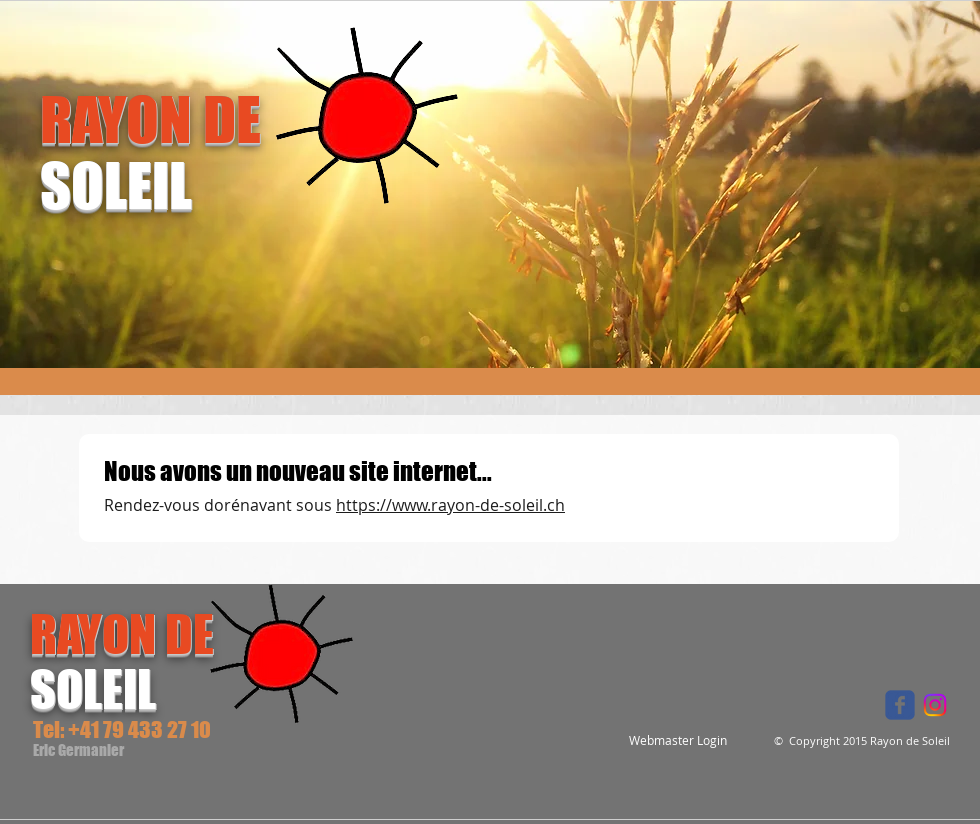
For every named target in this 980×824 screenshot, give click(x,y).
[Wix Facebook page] (900, 705)
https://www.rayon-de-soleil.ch (450, 505)
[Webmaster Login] (677, 740)
